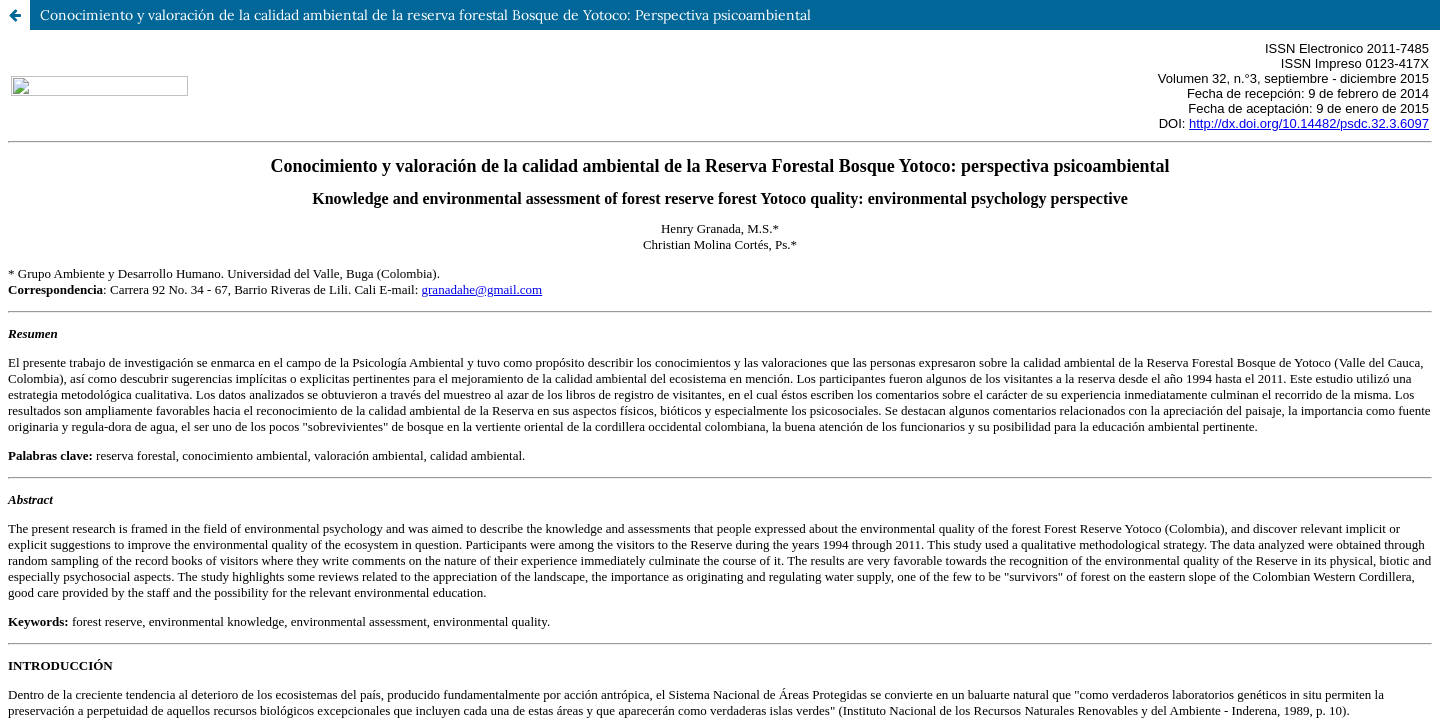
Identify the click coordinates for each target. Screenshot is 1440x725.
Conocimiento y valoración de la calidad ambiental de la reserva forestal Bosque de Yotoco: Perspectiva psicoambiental (425, 15)
